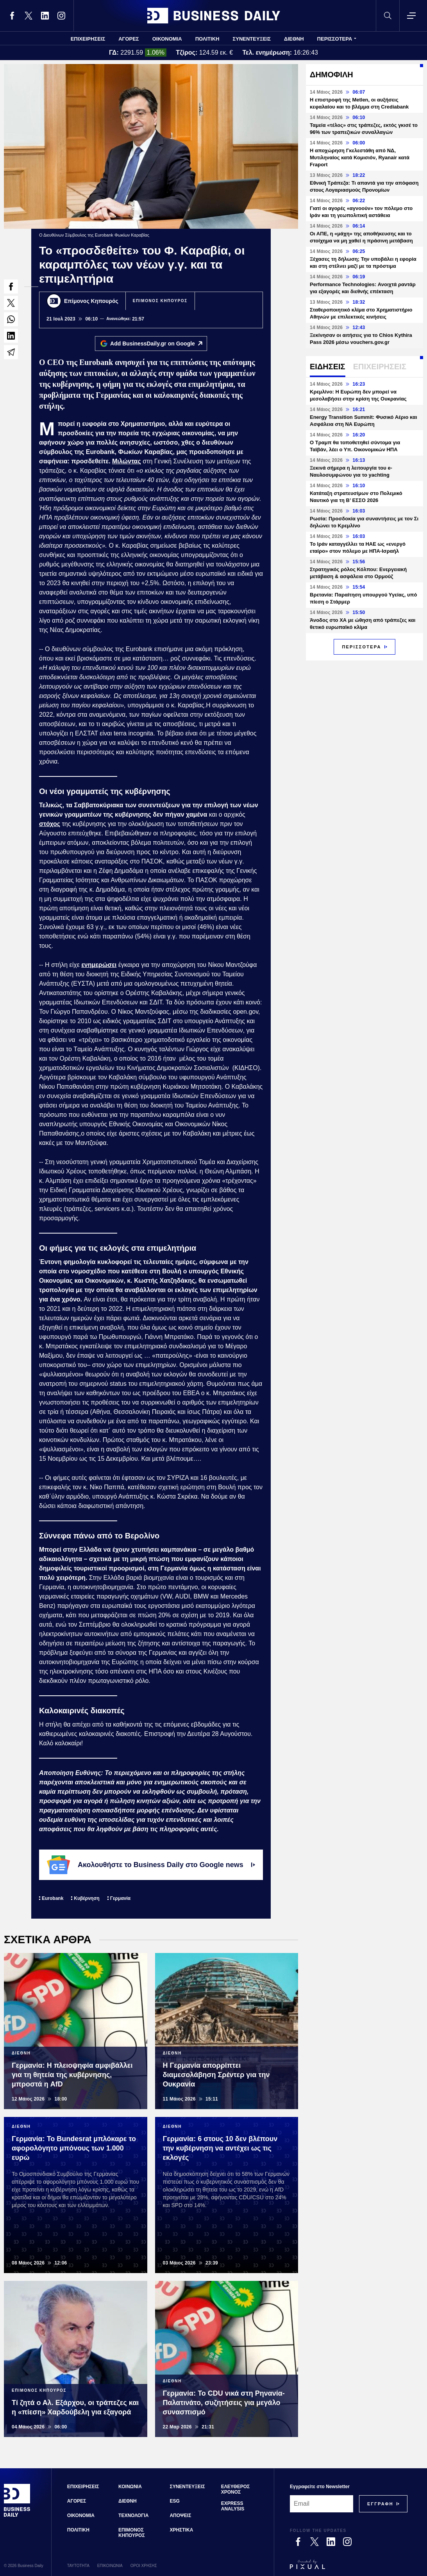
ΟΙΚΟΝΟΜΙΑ (167, 39)
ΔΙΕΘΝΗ (294, 39)
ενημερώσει (98, 964)
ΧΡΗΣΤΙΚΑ (181, 2530)
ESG (174, 2501)
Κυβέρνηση (86, 1898)
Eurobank (52, 1898)
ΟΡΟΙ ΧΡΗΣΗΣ (143, 2566)
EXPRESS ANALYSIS (233, 2506)
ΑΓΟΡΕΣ (128, 39)
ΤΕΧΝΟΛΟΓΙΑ (133, 2515)
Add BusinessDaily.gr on (158, 343)
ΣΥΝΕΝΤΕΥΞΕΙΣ (251, 39)
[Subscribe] (380, 2504)
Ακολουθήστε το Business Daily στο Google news (151, 1864)
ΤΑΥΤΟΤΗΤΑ (78, 2566)
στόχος (49, 824)
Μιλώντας (126, 461)
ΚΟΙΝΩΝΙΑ (130, 2486)
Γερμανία (120, 1898)
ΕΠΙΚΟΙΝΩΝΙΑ (110, 2566)
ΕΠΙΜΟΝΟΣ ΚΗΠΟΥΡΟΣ (160, 301)
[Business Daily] (17, 2516)
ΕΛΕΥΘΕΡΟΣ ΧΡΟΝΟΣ (235, 2489)
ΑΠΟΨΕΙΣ (180, 2515)
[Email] (321, 2503)
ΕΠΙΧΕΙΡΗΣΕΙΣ (88, 39)
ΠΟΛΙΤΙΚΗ (207, 39)
